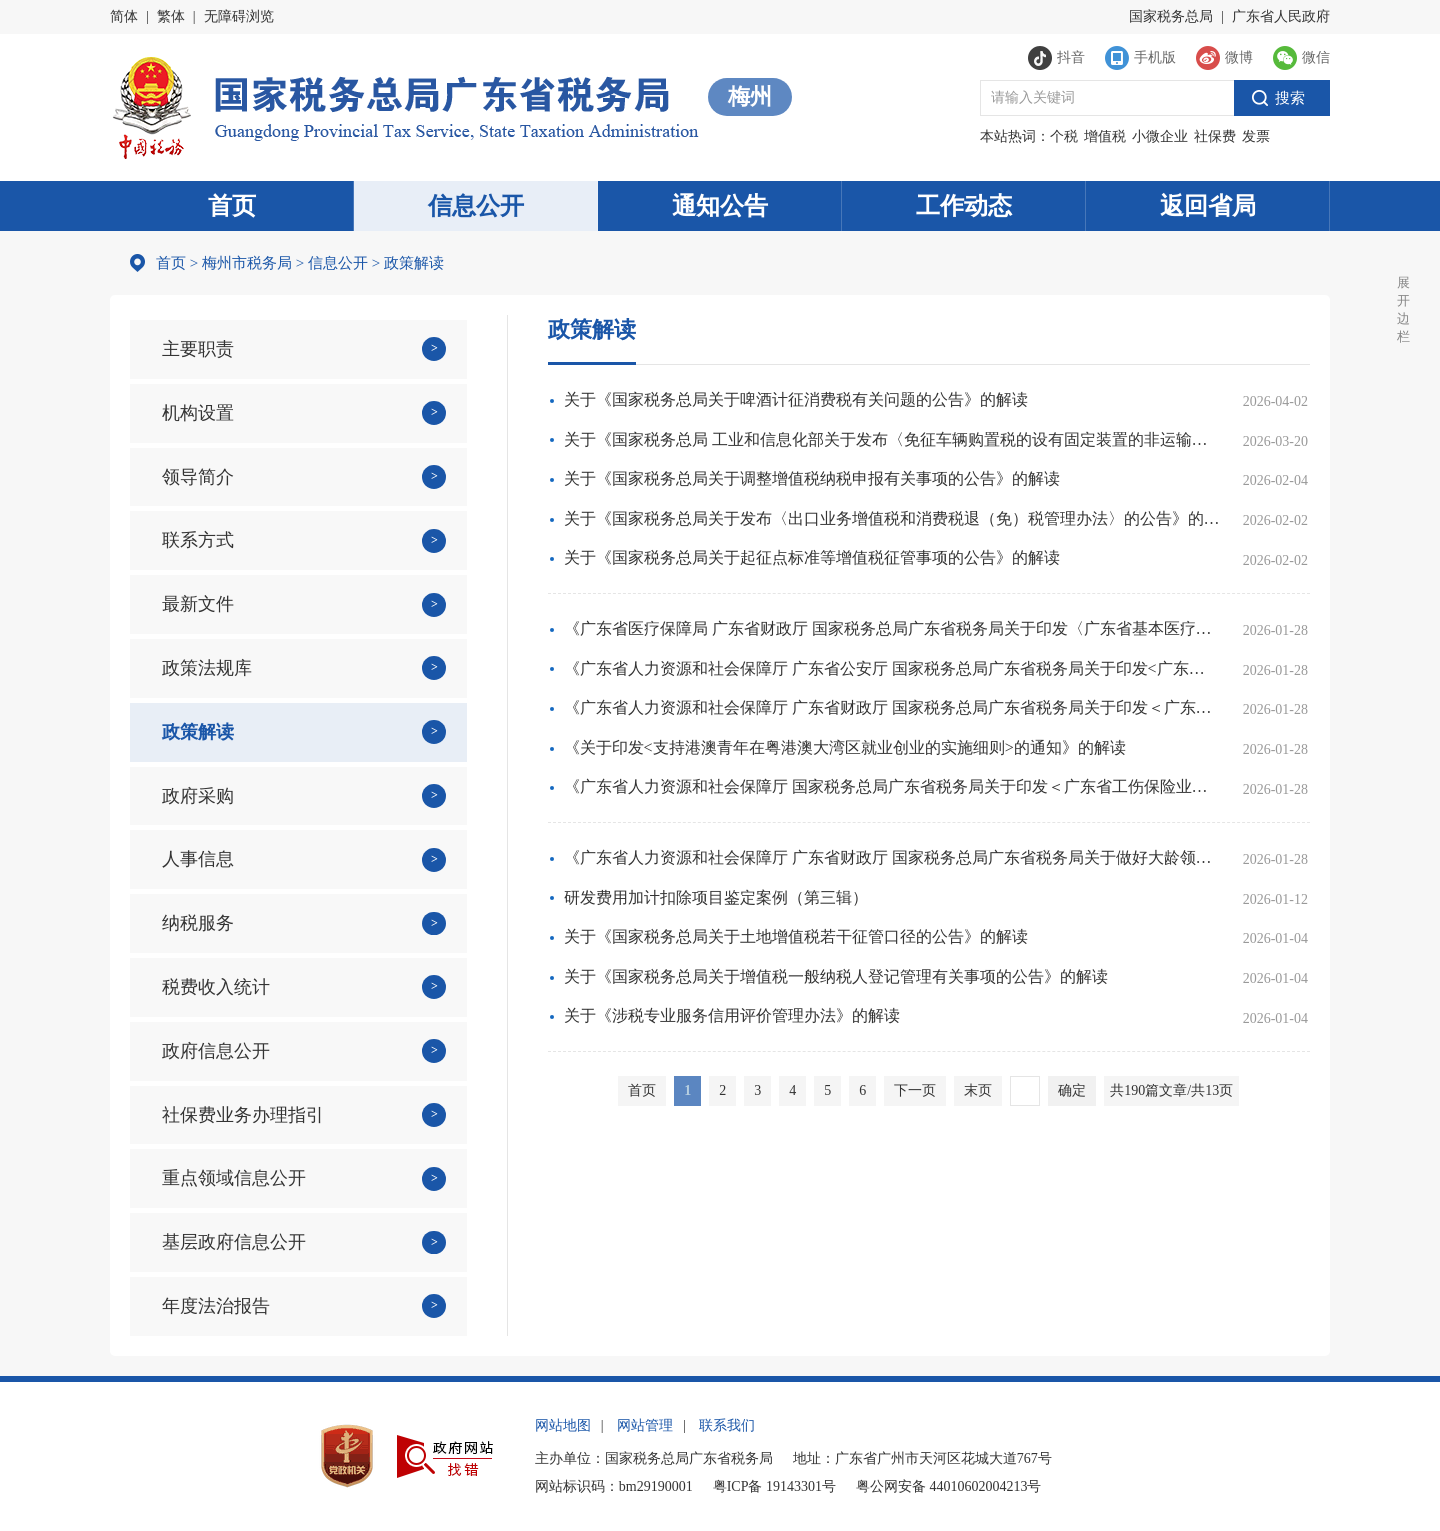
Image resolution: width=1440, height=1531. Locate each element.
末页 (978, 1090)
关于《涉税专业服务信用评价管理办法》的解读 (732, 1015)
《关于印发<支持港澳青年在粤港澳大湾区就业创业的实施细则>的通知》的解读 (845, 747)
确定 (1072, 1090)
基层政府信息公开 (234, 1242)
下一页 (915, 1090)
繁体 (171, 16)
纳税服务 (198, 923)
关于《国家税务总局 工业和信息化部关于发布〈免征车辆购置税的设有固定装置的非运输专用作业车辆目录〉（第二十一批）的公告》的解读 (892, 439)
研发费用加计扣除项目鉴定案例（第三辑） (716, 897)
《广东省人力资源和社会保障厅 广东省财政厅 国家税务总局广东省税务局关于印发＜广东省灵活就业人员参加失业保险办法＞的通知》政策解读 (892, 707)
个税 (1064, 136)
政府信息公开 (216, 1051)
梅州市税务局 (247, 263)
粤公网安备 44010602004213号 (949, 1486)
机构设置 (198, 413)
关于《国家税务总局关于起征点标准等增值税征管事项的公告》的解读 (812, 557)
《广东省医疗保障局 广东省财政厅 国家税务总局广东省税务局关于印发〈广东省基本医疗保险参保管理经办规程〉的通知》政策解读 (892, 628)
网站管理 (645, 1425)
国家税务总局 (1171, 16)
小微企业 (1160, 136)
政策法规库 (207, 668)
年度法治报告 (216, 1306)
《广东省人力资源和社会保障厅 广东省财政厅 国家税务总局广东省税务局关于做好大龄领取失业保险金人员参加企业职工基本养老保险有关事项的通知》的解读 (892, 857)
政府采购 (198, 796)
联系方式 (198, 540)
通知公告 (720, 206)
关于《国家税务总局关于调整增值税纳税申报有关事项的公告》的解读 (812, 478)
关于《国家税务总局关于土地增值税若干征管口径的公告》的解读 (796, 936)
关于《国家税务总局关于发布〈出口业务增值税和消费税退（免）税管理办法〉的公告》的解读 (892, 518)
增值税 (1105, 136)
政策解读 (198, 732)
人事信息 (198, 859)
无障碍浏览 (239, 16)
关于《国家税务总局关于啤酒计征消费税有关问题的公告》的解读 (796, 399)
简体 (124, 16)
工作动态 (964, 206)
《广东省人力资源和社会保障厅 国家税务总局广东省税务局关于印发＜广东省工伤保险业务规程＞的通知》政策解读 (892, 786)
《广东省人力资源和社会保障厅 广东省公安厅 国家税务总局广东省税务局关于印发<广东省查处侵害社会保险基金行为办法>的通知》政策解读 (892, 668)
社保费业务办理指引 (243, 1115)
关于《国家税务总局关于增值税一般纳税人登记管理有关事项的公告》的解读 (836, 976)
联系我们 (727, 1425)
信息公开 (476, 206)
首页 (232, 206)
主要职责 (198, 349)
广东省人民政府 (1281, 16)
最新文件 (198, 604)
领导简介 (198, 477)
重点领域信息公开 (234, 1178)
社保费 (1215, 136)
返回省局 (1208, 206)
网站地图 (563, 1425)
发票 (1256, 136)
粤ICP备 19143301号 (774, 1486)
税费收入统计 (216, 987)
